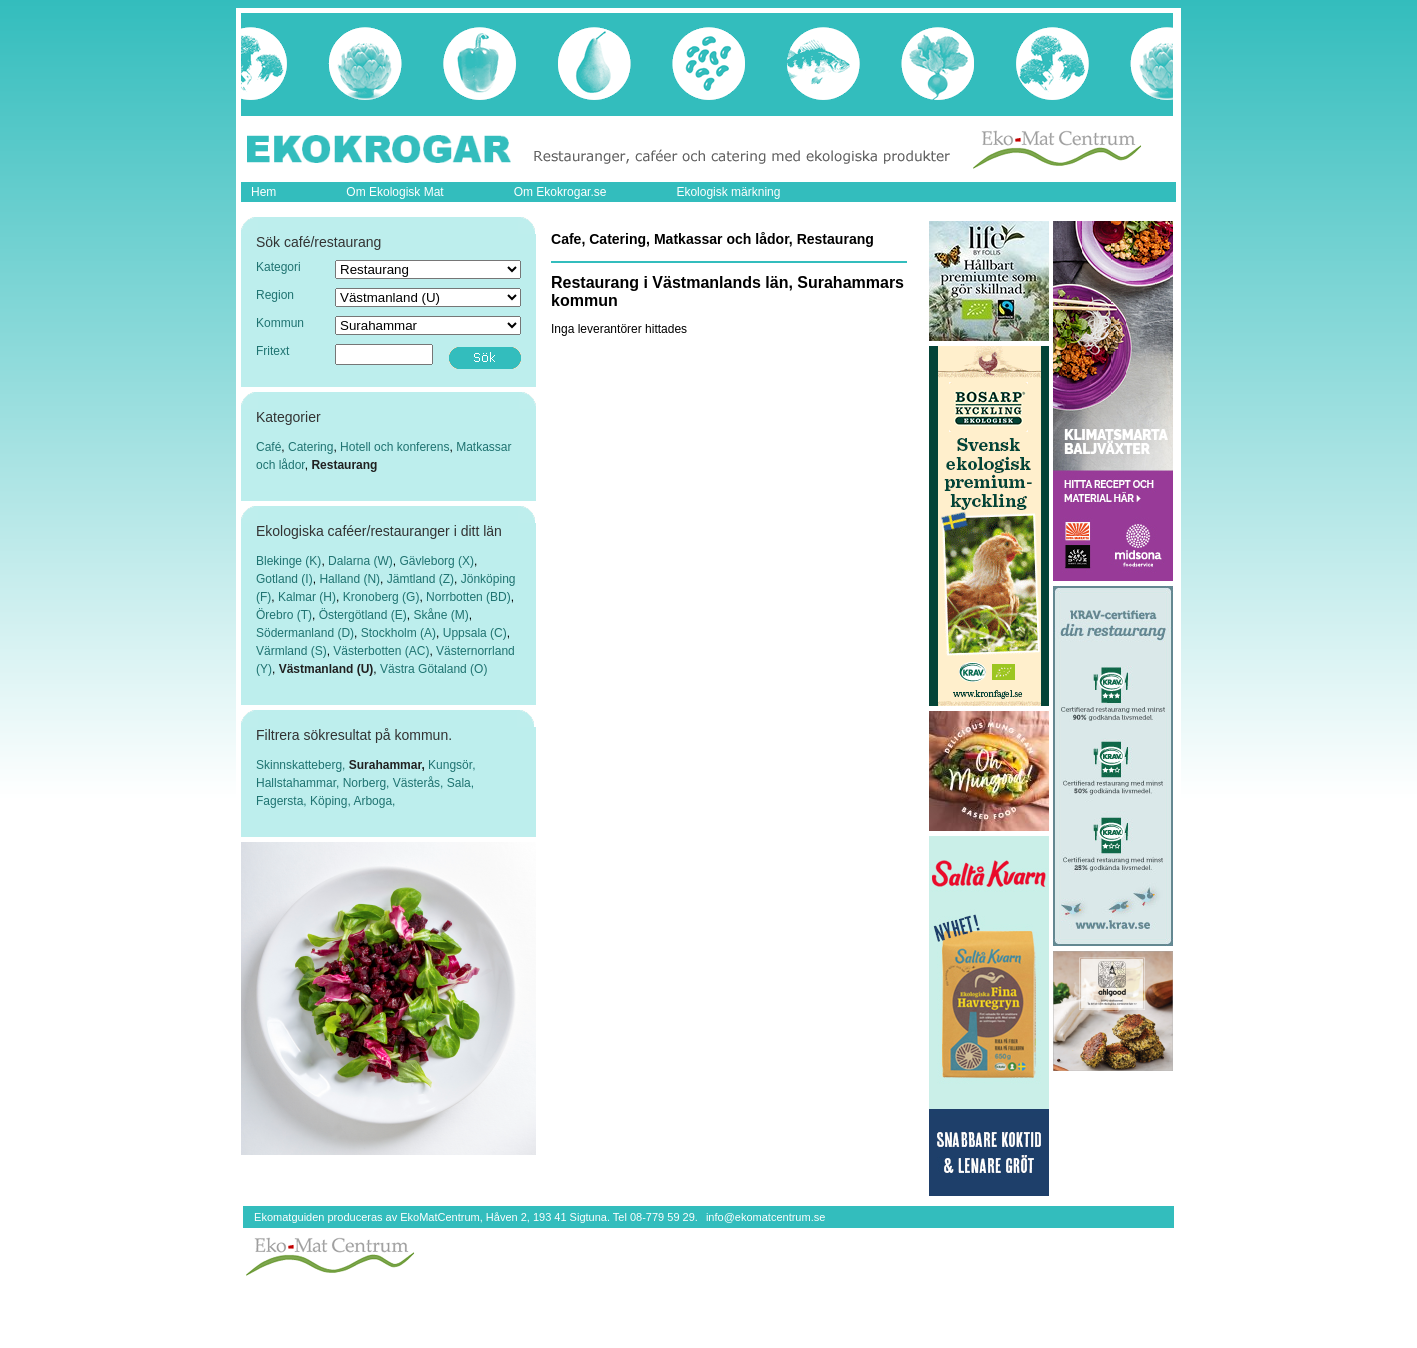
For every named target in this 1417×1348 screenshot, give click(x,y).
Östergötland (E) (363, 615)
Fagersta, (283, 801)
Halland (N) (349, 579)
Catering (310, 447)
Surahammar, (388, 765)
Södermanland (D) (305, 633)
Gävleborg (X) (436, 561)
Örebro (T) (284, 615)
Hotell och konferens (394, 447)
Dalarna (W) (360, 561)
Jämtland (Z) (420, 579)
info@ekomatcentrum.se (765, 1217)
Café (268, 447)
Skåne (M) (440, 615)
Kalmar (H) (307, 597)
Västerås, (420, 783)
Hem (263, 192)
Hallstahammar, (299, 783)
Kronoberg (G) (381, 597)
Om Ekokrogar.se (560, 192)
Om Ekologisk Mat (394, 192)
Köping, (331, 801)
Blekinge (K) (288, 561)
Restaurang (344, 465)
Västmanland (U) (326, 669)
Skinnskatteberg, (302, 765)
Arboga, (374, 801)
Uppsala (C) (475, 633)
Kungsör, (451, 765)
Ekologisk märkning (728, 192)
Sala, (460, 783)
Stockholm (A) (398, 633)
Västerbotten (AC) (381, 651)
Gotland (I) (284, 579)
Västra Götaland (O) (433, 669)
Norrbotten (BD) (468, 597)
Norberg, (368, 783)
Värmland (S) (291, 651)
